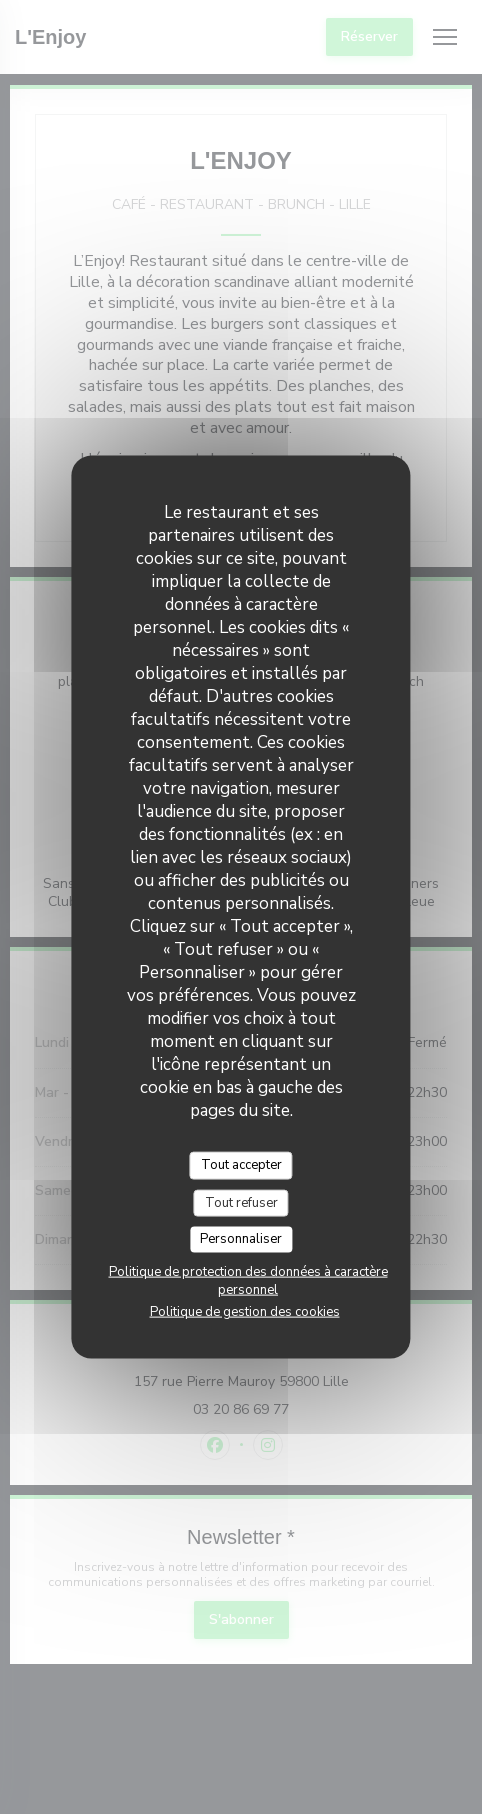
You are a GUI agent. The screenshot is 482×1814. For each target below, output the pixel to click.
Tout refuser (241, 1202)
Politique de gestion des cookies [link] (245, 1311)
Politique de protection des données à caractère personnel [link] (248, 1280)
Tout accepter (241, 1165)
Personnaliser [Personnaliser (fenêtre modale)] (241, 1239)
